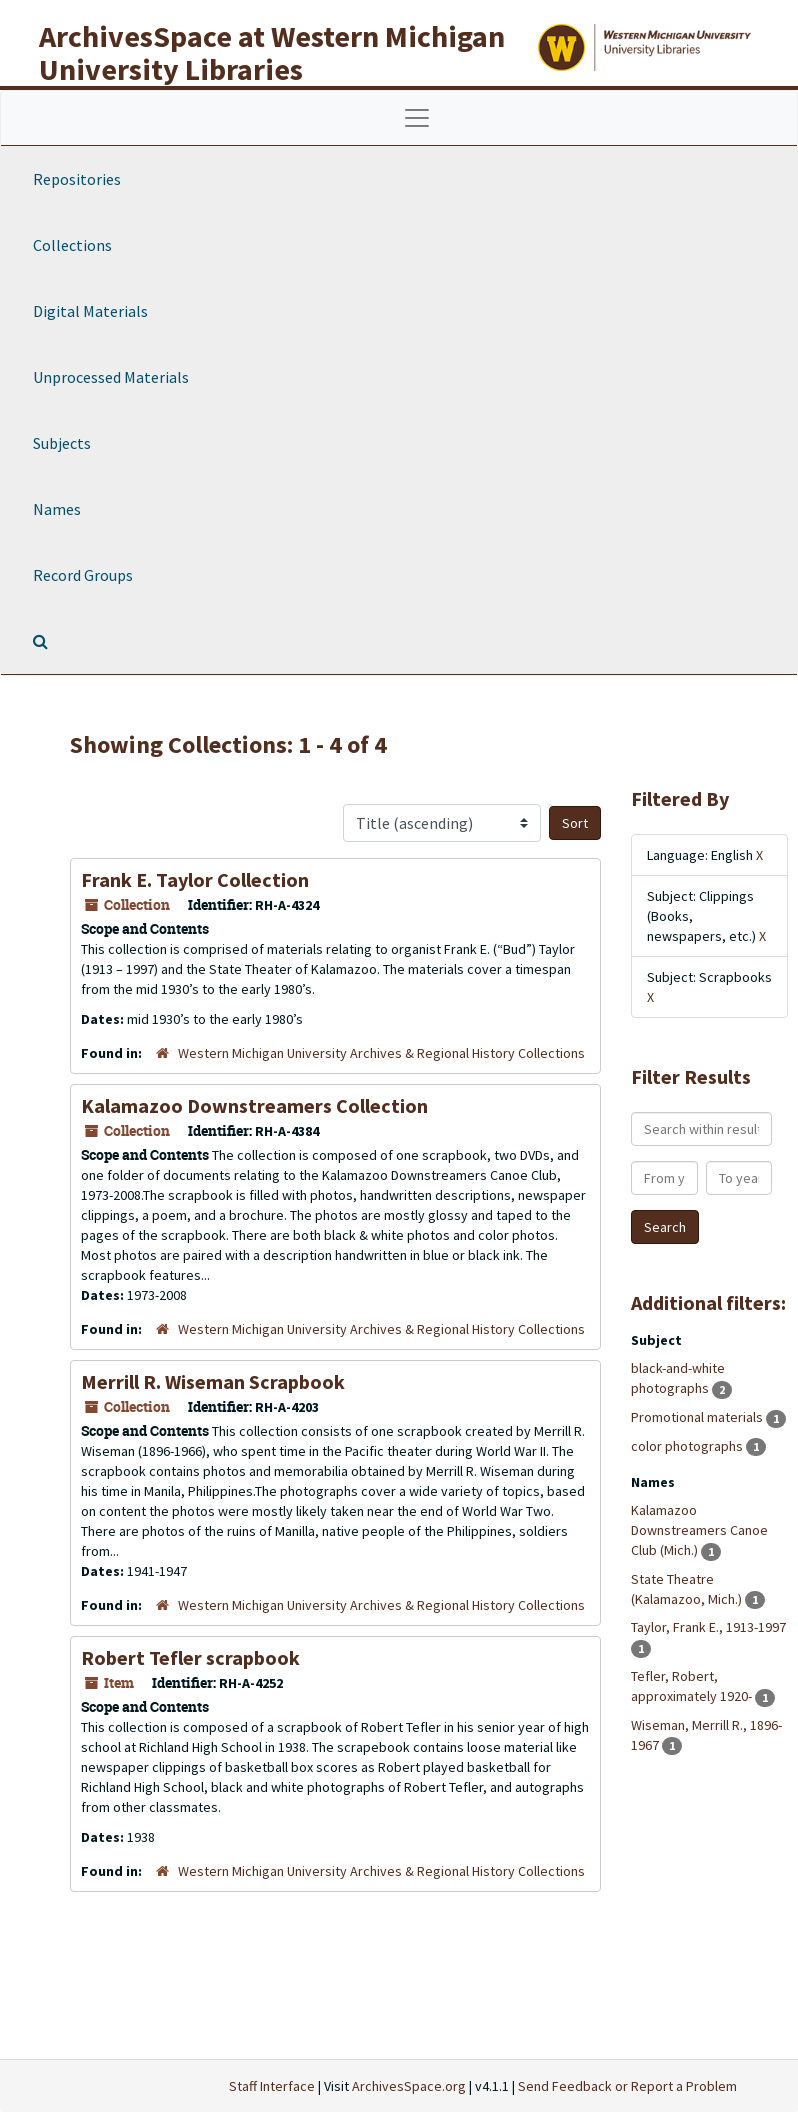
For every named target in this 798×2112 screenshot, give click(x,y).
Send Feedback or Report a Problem (627, 2086)
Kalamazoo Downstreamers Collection (254, 1105)
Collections (72, 245)
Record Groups (83, 575)
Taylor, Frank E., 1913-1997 (708, 1627)
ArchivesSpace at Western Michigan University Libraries (272, 52)
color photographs (688, 1446)
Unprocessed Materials (111, 377)
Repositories (77, 179)
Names (57, 509)
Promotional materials (698, 1417)
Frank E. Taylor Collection (195, 879)
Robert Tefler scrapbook (190, 1657)
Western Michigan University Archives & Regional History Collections (381, 1053)
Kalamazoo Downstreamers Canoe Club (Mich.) (699, 1530)
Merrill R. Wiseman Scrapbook (213, 1381)
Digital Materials (90, 311)
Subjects (62, 443)
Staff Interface (272, 2086)
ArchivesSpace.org (409, 2086)
